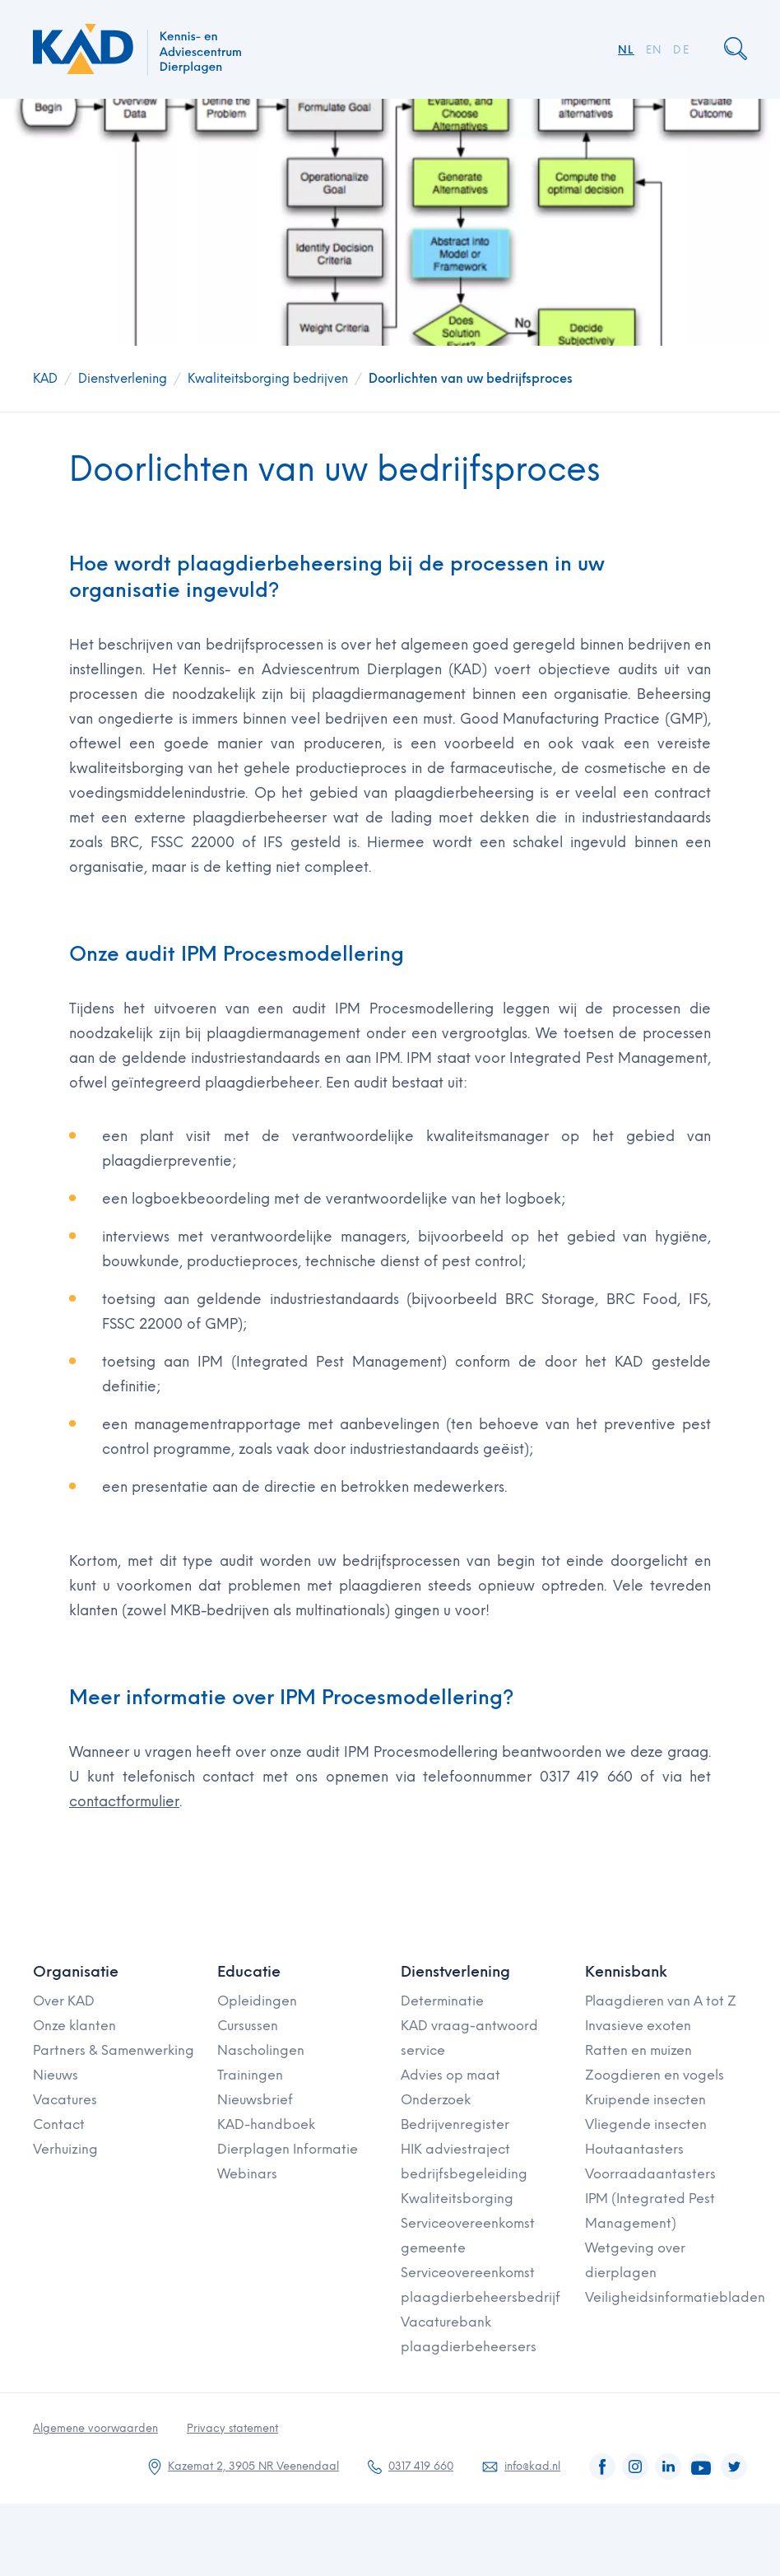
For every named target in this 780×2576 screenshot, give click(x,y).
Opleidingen (257, 2001)
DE (681, 50)
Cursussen (247, 2025)
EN (654, 50)
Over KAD (64, 2001)
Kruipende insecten (645, 2100)
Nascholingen (260, 2050)
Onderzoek (436, 2100)
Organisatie (75, 1972)
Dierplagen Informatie (287, 2149)
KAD (45, 378)
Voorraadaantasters (650, 2174)
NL (626, 50)
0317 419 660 (420, 2466)
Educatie (249, 1972)
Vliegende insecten (646, 2124)
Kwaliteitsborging (457, 2198)
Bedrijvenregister (455, 2124)
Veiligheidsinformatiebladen (675, 2297)
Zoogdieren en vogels (654, 2075)
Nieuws (55, 2075)
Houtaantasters (634, 2149)
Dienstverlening (122, 378)
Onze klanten (74, 2025)
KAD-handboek (266, 2124)
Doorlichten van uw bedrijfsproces (471, 378)
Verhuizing (65, 2149)
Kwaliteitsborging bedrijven (268, 378)
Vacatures (65, 2100)
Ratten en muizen (638, 2050)
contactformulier (124, 1801)
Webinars (247, 2174)
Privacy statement (232, 2428)
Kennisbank (626, 1972)
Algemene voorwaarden (95, 2428)
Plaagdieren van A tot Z (660, 2001)
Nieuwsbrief (255, 2100)
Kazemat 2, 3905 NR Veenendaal (253, 2466)
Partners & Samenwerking (113, 2050)
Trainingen (250, 2075)
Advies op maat (450, 2075)
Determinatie (442, 2001)
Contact (59, 2124)
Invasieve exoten (638, 2025)
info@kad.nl (532, 2466)
